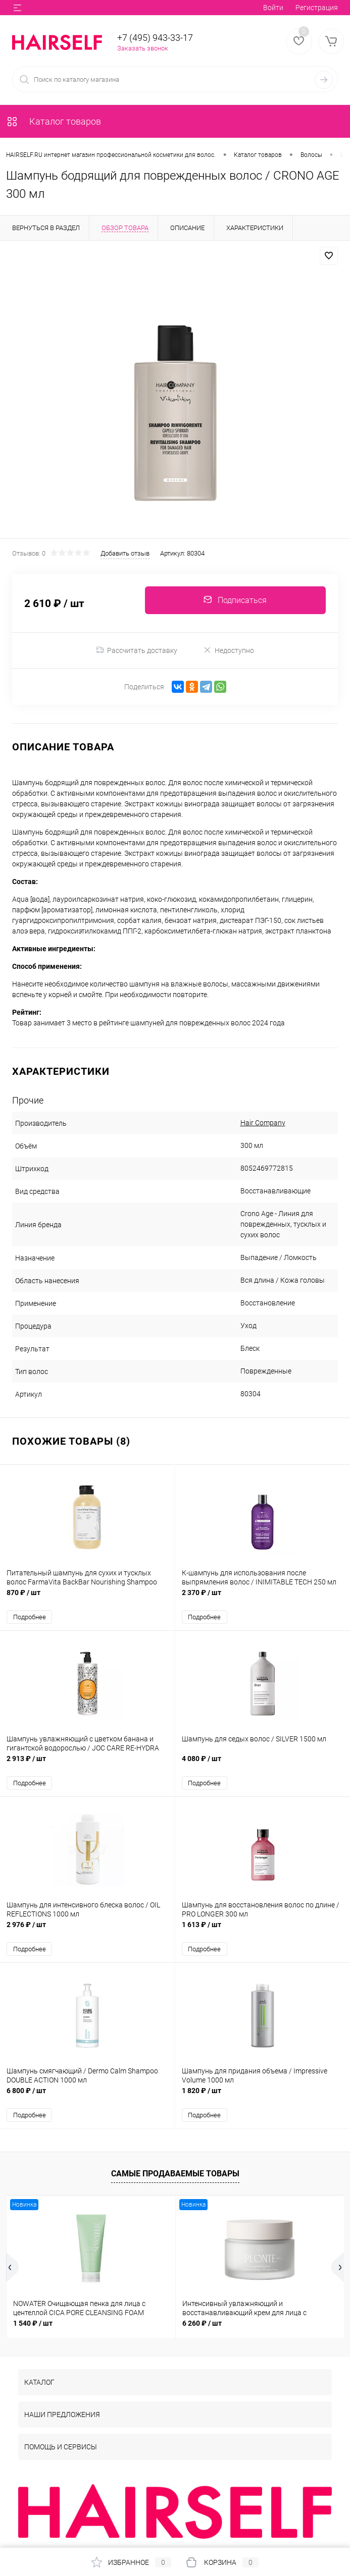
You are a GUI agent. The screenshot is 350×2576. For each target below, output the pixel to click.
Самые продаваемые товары (175, 2173)
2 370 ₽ (263, 1597)
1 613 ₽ (263, 1930)
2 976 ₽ (87, 1930)
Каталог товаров (53, 121)
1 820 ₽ (263, 2096)
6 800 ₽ (87, 2096)
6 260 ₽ (202, 2323)
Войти (273, 8)
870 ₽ (87, 1597)
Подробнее (29, 1617)
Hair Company (262, 1123)
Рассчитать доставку (136, 650)
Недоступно (228, 650)
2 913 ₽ (87, 1764)
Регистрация (316, 8)
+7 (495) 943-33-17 (155, 37)
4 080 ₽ (263, 1764)
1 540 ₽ (33, 2323)
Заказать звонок (142, 48)
